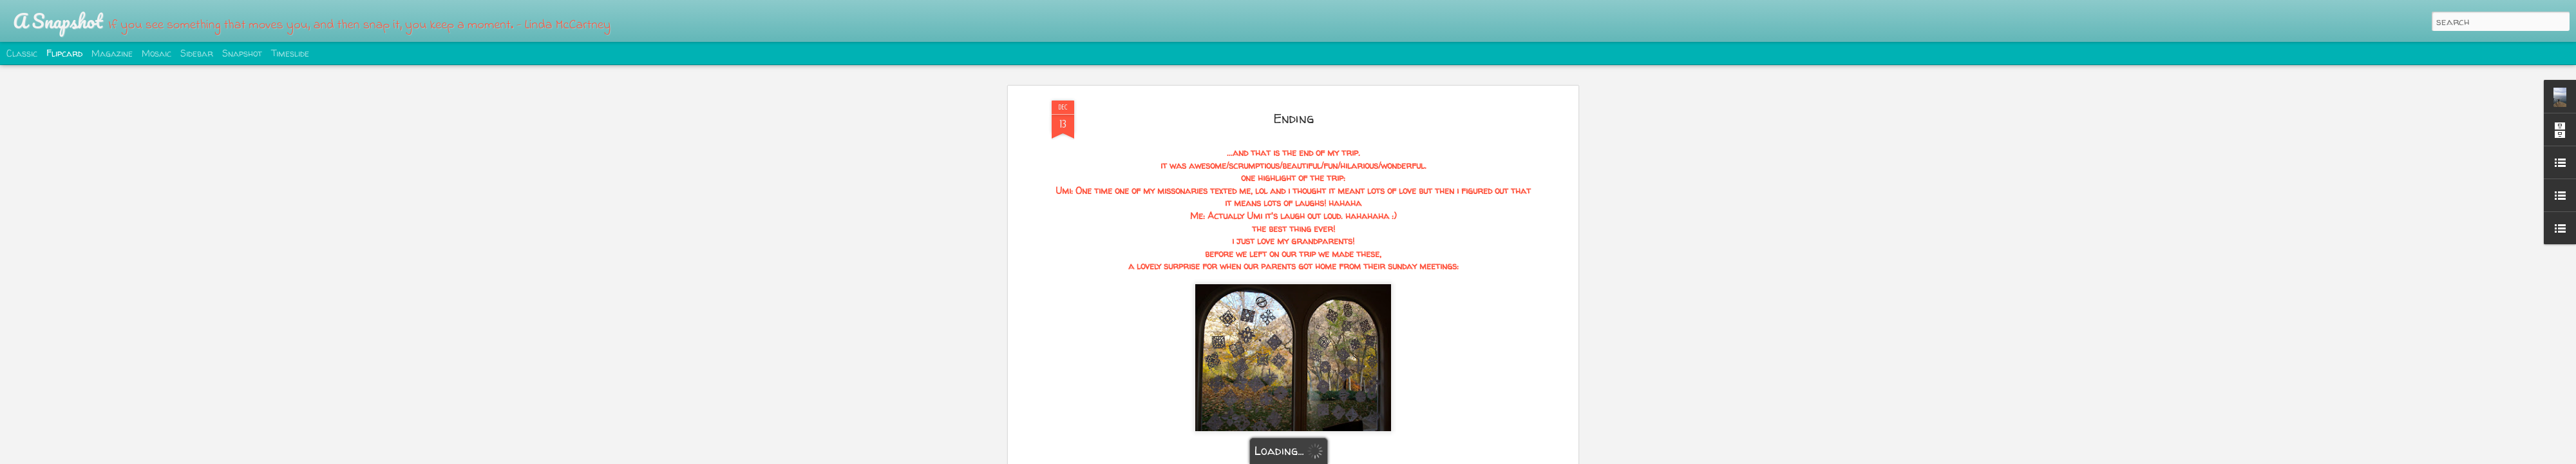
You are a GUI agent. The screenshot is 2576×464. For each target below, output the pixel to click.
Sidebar (196, 53)
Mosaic (156, 53)
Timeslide (290, 53)
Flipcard (64, 53)
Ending (1293, 67)
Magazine (112, 53)
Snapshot (242, 53)
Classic (21, 53)
